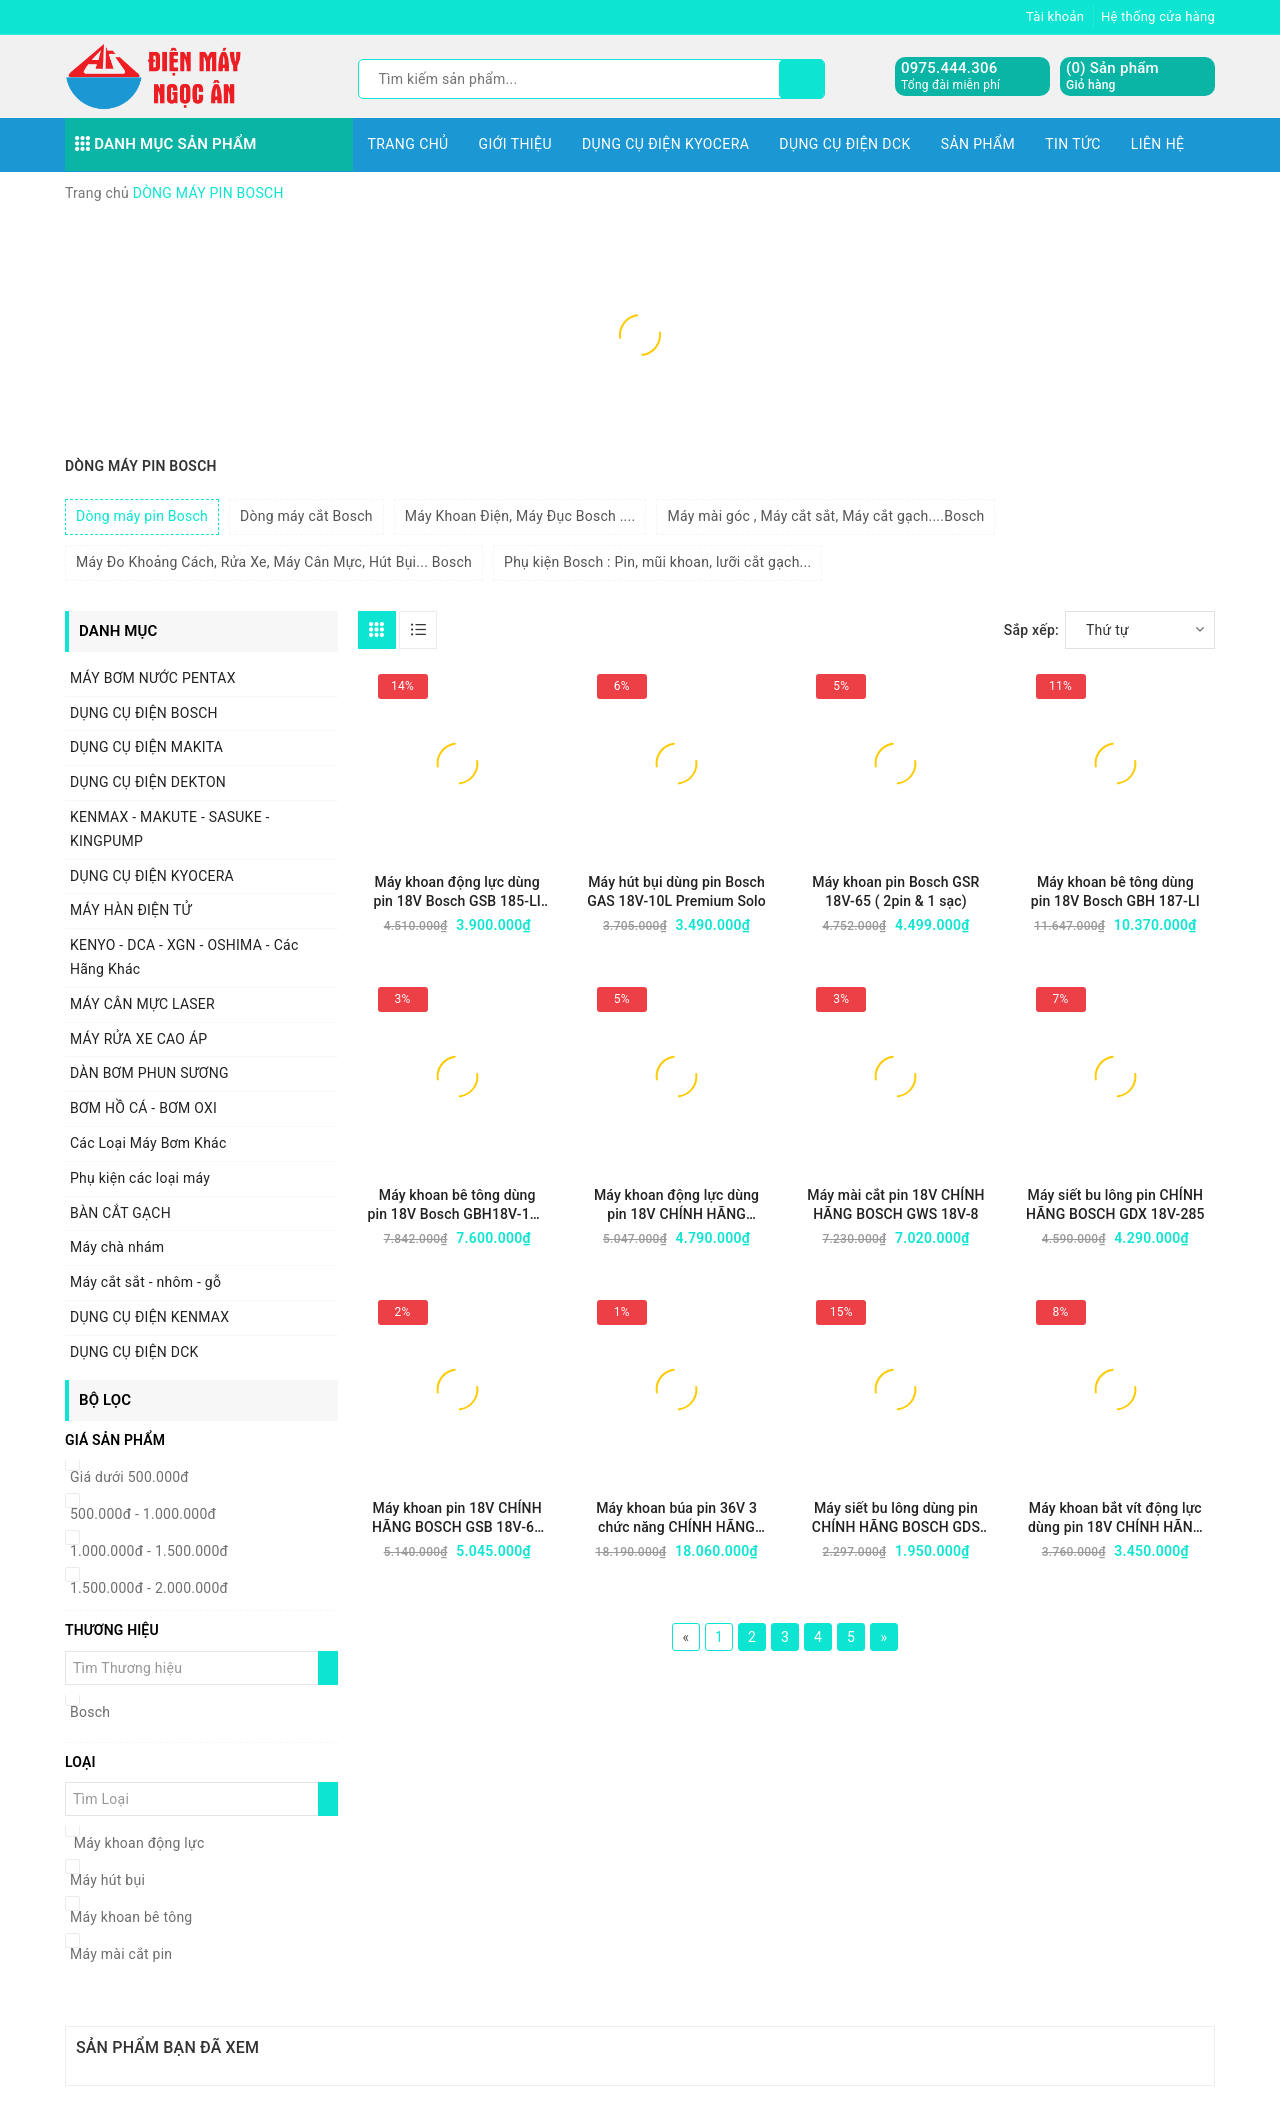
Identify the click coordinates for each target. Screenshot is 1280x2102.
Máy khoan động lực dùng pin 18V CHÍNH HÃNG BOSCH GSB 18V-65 (676, 1205)
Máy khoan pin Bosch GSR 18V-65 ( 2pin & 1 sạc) (895, 891)
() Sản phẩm (1112, 76)
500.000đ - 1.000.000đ (143, 1514)
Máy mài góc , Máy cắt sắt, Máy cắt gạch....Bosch (825, 516)
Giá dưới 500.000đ (129, 1477)
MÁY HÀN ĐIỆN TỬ (131, 910)
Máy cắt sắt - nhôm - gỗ (145, 1282)
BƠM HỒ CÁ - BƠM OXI (143, 1108)
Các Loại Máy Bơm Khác (148, 1143)
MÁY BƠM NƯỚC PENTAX (153, 678)
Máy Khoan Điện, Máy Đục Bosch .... (520, 516)
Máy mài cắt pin (121, 1954)
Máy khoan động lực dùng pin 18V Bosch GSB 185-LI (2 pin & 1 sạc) (457, 892)
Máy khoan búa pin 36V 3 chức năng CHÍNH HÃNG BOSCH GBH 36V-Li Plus (676, 1518)
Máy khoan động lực (137, 1843)
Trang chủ (408, 144)
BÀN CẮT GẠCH (120, 1213)
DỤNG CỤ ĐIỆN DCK (844, 144)
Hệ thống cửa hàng (1158, 16)
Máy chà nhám (117, 1247)
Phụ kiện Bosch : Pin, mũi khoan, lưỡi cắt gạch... (657, 562)
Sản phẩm (978, 144)
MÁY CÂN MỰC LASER (142, 1004)
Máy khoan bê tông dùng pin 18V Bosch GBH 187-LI (1115, 891)
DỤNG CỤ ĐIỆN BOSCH (144, 713)
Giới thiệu (515, 144)
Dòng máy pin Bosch (142, 516)
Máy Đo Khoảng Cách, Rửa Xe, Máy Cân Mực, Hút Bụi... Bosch (274, 562)
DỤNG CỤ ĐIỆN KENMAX (149, 1317)
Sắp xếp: (1031, 630)
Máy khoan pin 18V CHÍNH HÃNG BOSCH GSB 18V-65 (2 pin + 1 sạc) (457, 1518)
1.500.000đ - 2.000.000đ (149, 1588)
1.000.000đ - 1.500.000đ (149, 1551)
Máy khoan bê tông (131, 1917)
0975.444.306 (949, 68)
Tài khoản (1055, 16)
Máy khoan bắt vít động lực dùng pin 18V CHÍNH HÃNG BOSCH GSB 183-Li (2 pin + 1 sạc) (1115, 1518)
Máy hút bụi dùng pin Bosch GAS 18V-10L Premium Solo (676, 891)
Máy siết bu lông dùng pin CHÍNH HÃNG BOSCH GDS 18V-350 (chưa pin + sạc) (896, 1518)
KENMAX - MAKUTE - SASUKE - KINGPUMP (170, 829)
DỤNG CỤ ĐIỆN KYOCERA (665, 144)
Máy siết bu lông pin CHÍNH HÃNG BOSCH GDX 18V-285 (1115, 1204)
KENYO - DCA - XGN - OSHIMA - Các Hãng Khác (184, 957)
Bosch (90, 1712)
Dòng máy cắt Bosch (306, 516)
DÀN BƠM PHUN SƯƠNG (149, 1073)
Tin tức (1073, 144)
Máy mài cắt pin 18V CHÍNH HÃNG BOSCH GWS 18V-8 (895, 1204)
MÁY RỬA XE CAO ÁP (138, 1039)
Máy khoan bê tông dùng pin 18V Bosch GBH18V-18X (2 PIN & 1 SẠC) (457, 1205)
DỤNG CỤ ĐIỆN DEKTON (148, 782)
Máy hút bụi (107, 1880)
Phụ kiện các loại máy (140, 1178)
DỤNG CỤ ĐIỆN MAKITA (146, 747)
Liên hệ (1158, 144)
